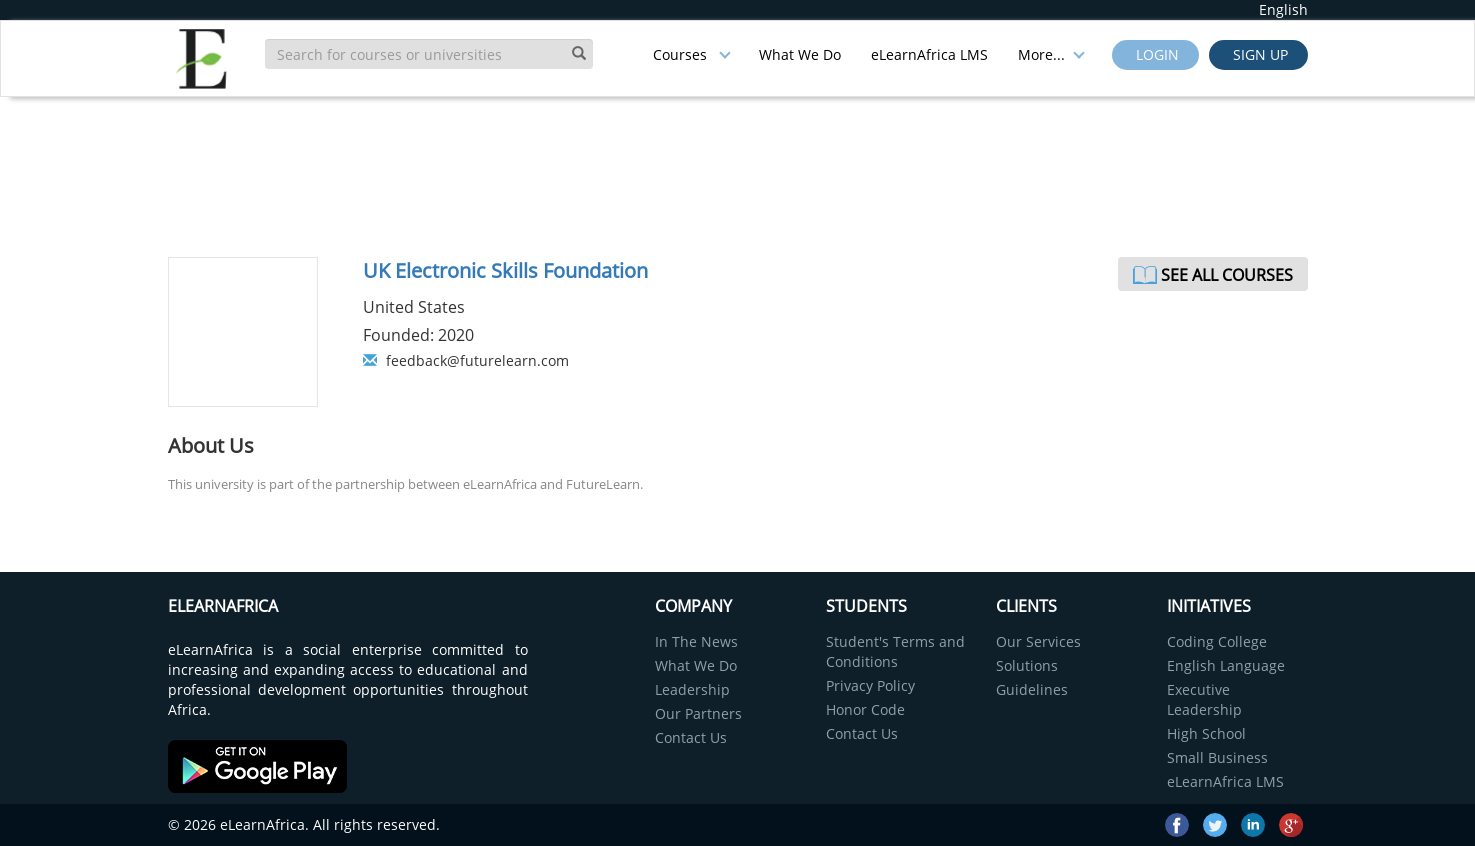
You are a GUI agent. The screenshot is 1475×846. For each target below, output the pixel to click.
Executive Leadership (1204, 699)
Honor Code (865, 709)
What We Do (800, 54)
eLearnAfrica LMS (929, 54)
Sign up (1258, 54)
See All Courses (1227, 275)
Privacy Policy (870, 685)
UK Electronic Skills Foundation (505, 270)
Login (1155, 54)
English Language (1226, 665)
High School (1206, 733)
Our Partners (698, 713)
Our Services (1038, 641)
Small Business (1217, 757)
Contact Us (691, 737)
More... (1051, 54)
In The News (696, 641)
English (1283, 9)
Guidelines (1032, 689)
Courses (692, 54)
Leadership (692, 689)
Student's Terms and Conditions (895, 651)
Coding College (1217, 641)
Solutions (1027, 665)
